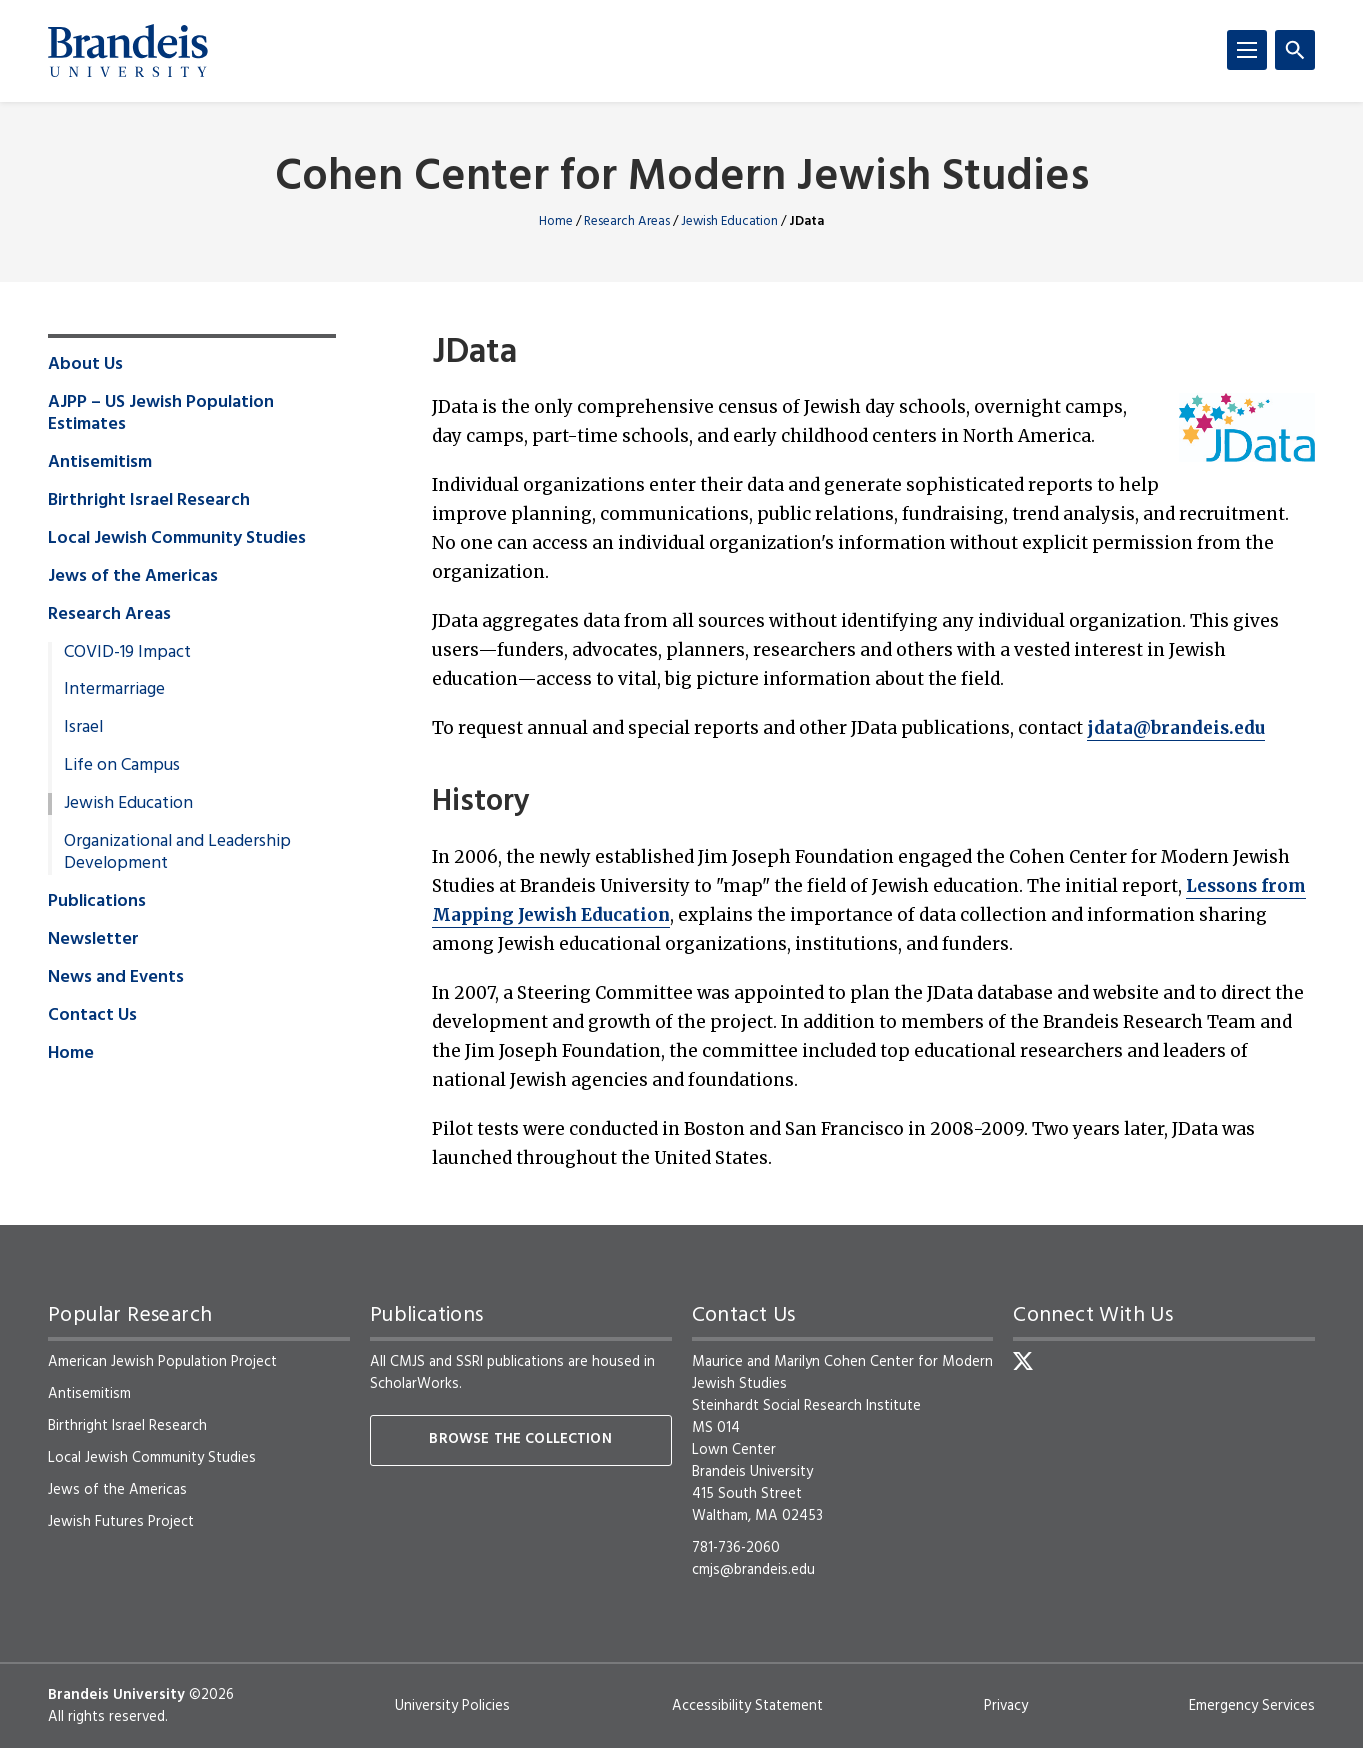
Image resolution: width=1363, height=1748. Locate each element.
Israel (83, 728)
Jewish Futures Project (121, 1522)
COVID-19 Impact (127, 653)
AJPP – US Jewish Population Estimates (161, 414)
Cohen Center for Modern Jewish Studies (682, 178)
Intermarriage (114, 690)
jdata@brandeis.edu (1176, 728)
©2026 (211, 1695)
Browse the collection (520, 1439)
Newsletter (93, 940)
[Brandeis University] (128, 51)
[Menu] (1247, 50)
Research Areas (627, 221)
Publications (97, 902)
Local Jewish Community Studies (177, 539)
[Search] (1295, 50)
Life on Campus (122, 766)
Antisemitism (100, 463)
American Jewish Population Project (162, 1362)
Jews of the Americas (133, 577)
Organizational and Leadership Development (177, 853)
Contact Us (92, 1016)
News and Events (116, 978)
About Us (85, 365)
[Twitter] (1023, 1361)
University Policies (452, 1706)
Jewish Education (729, 221)
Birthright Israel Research (149, 501)
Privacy (1006, 1706)
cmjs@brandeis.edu (753, 1570)
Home (556, 221)
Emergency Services (1252, 1706)
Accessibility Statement (747, 1706)
